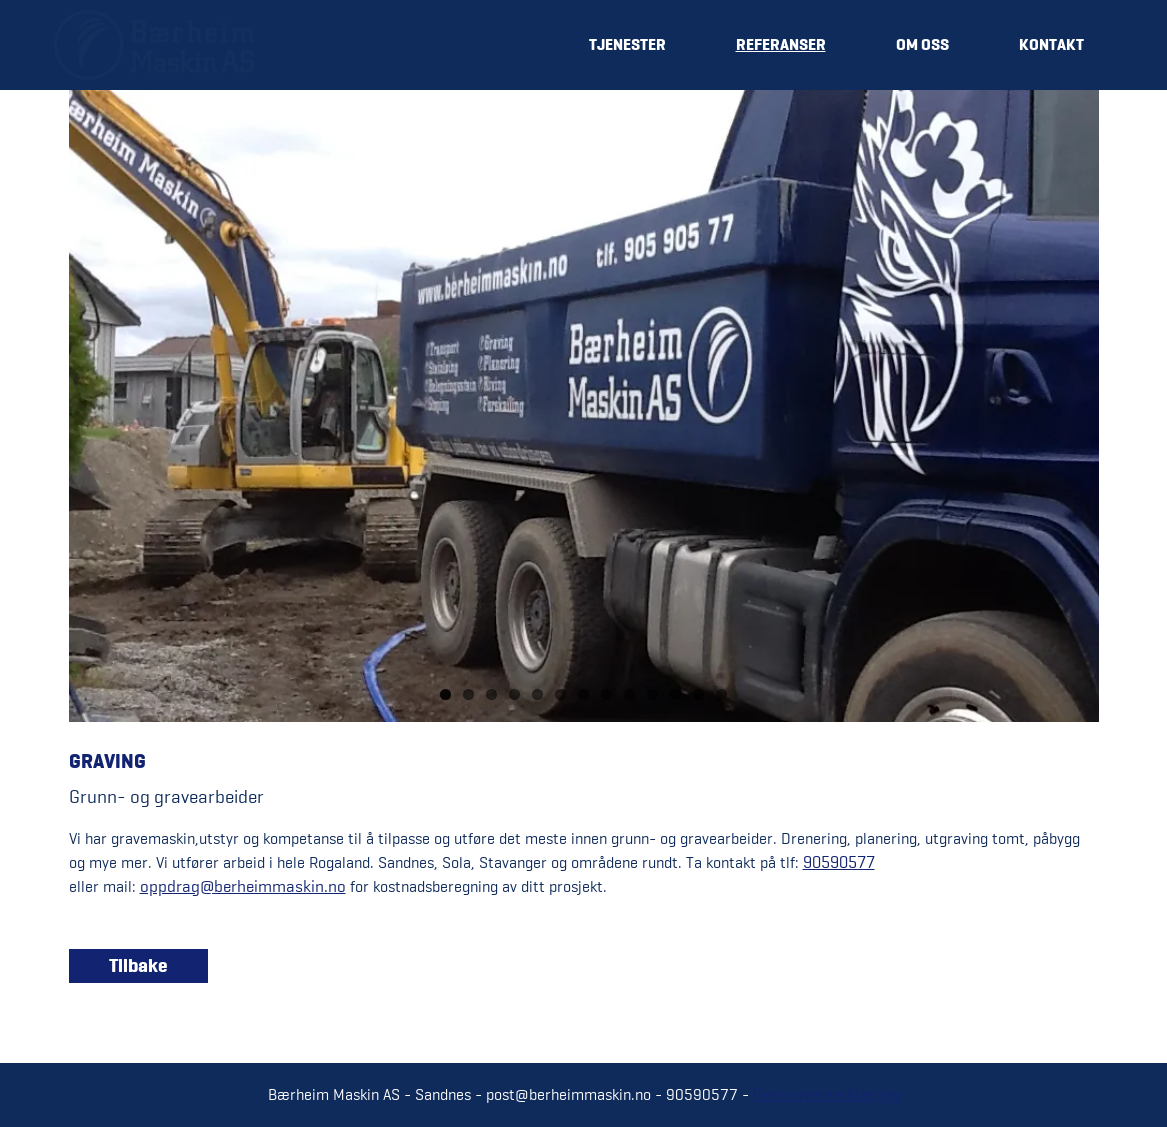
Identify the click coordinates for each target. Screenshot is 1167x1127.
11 (675, 694)
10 (652, 694)
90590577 (839, 862)
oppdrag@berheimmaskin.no (243, 886)
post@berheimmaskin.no (568, 1094)
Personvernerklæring (826, 1094)
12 (698, 694)
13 (721, 694)
